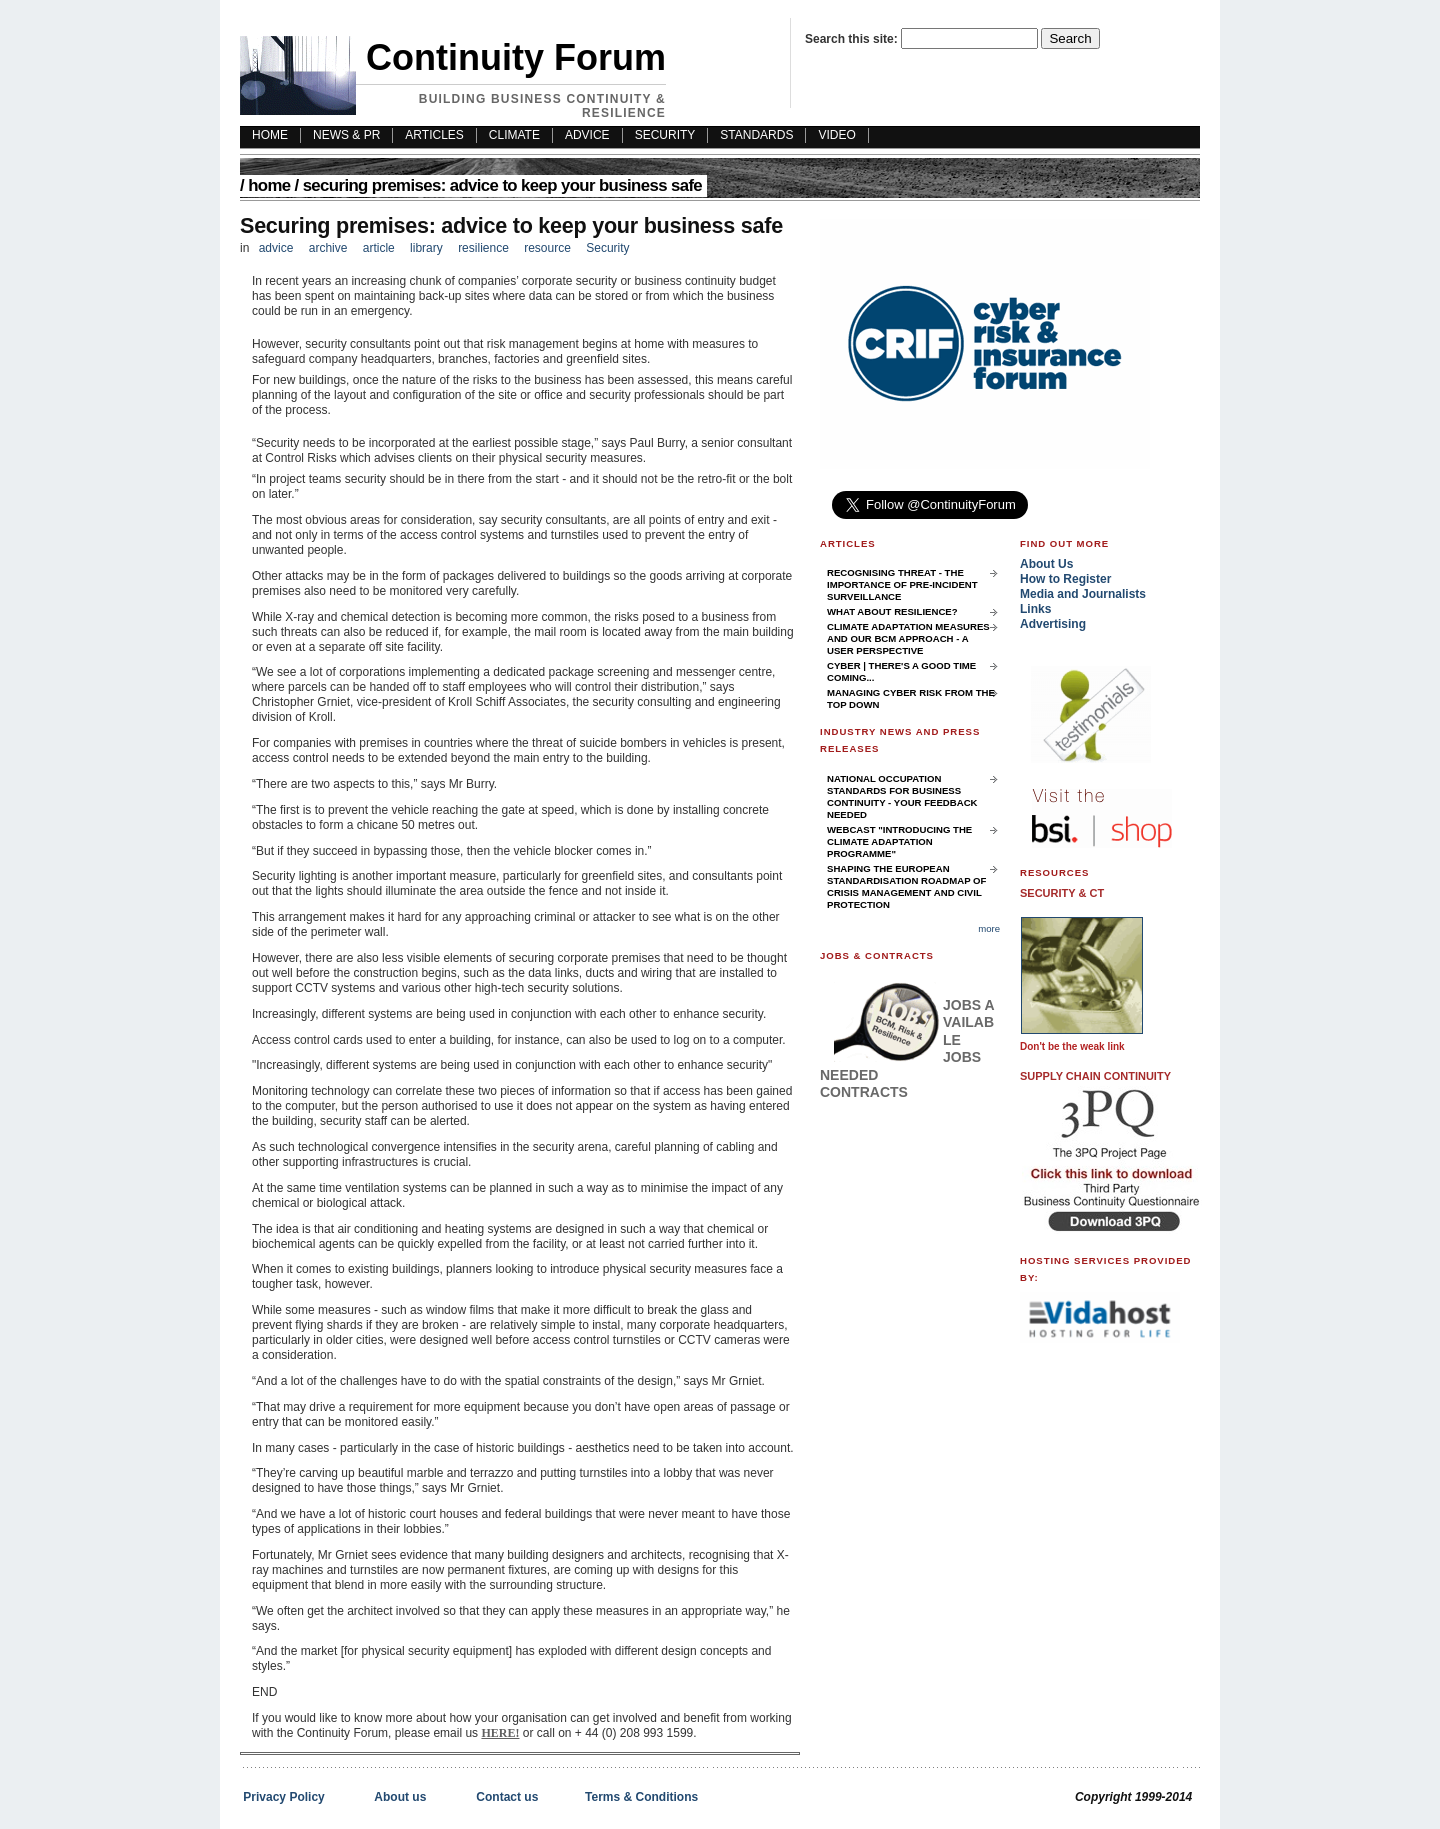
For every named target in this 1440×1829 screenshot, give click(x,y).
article (379, 248)
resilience (483, 248)
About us (400, 1797)
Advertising (1053, 624)
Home (269, 185)
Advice (587, 135)
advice (276, 248)
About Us (1046, 564)
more (989, 928)
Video (836, 135)
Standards (756, 135)
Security (665, 135)
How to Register (1065, 579)
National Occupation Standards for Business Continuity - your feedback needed (902, 796)
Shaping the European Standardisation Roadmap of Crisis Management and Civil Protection (906, 886)
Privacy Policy (283, 1797)
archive (328, 248)
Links (1035, 609)
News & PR (346, 135)
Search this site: (853, 39)
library (426, 248)
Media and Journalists (1083, 594)
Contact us (507, 1797)
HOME (270, 135)
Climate (514, 135)
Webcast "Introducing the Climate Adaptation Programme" (899, 841)
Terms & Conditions (641, 1797)
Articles (434, 135)
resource (547, 248)
